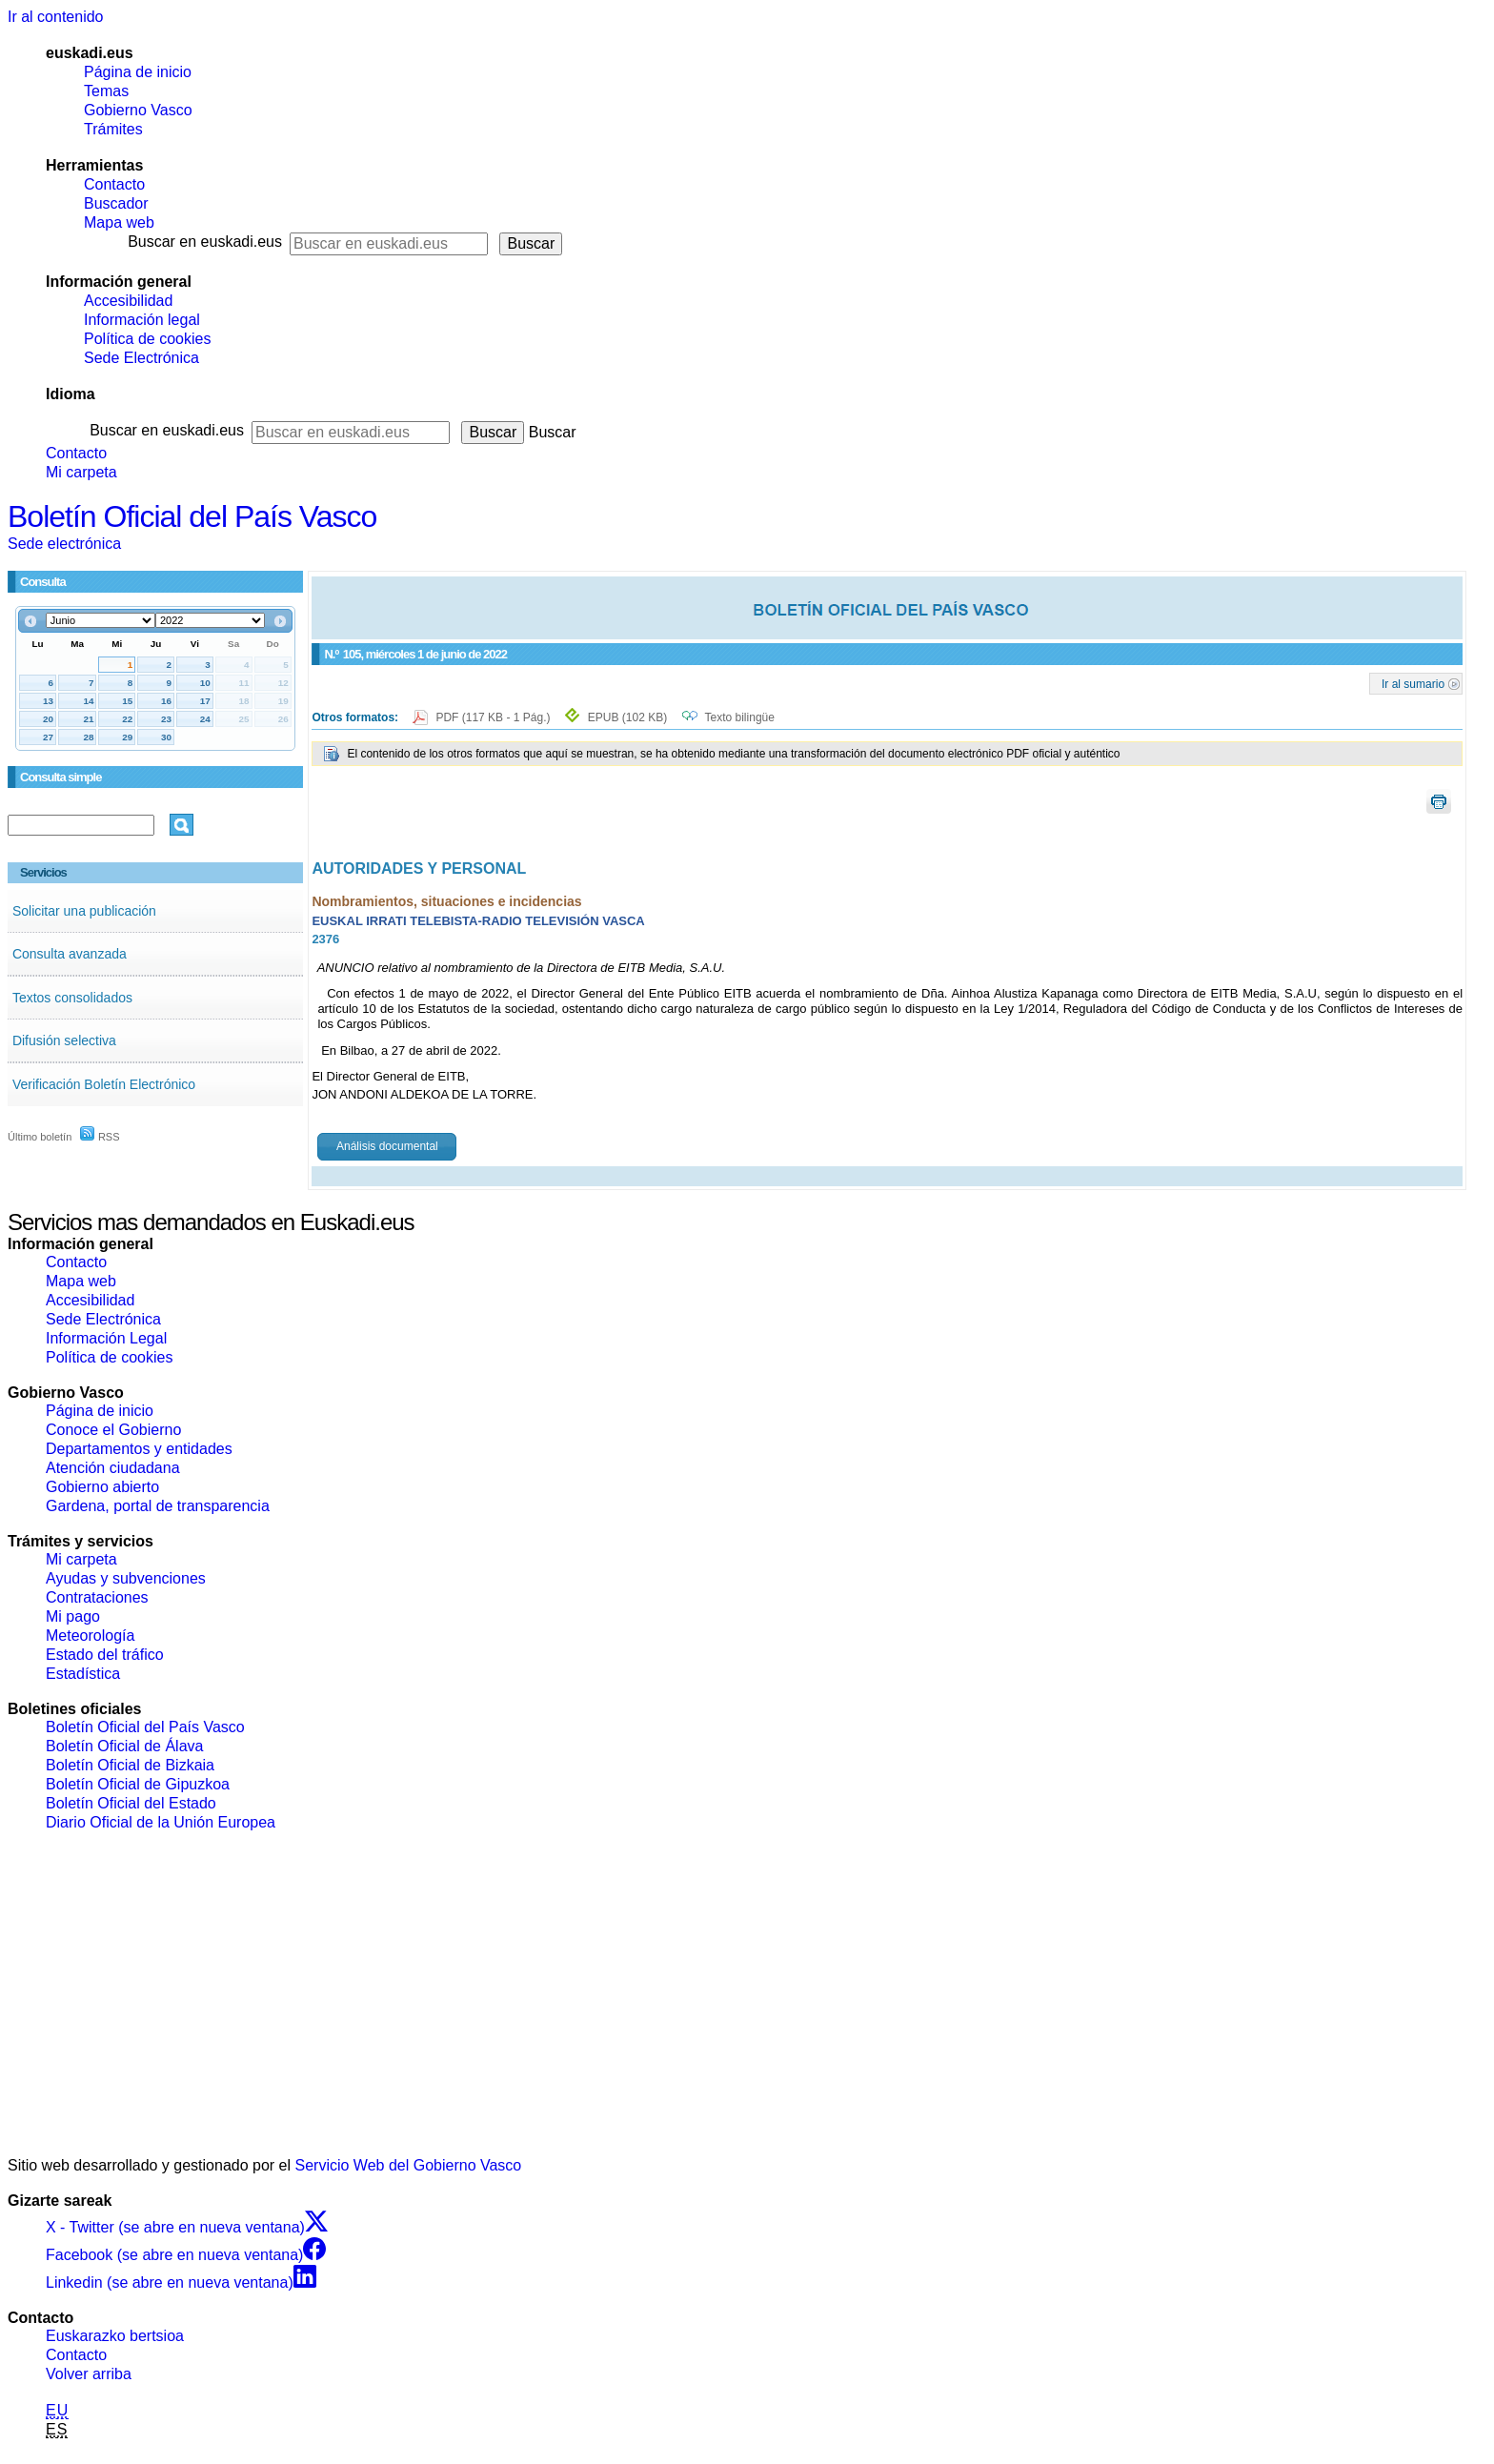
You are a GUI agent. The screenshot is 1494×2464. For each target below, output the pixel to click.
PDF (494, 717)
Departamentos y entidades (139, 1449)
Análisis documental (387, 1146)
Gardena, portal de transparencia (158, 1506)
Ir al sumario (1413, 683)
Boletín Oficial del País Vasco (192, 516)
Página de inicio (138, 72)
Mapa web (119, 222)
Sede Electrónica (141, 358)
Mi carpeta (81, 472)
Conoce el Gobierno (113, 1430)
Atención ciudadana (113, 1468)
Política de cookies (147, 339)
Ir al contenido (56, 17)
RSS (100, 1136)
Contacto (114, 184)
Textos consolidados (72, 997)
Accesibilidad (128, 301)
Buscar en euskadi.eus (205, 241)
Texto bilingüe (740, 717)
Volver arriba (88, 2374)
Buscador (116, 203)
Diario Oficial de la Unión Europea (160, 1822)
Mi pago (73, 1616)
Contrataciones (97, 1597)
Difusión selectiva (64, 1040)
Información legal (142, 320)
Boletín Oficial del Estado (131, 1803)
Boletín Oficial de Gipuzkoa (138, 1784)
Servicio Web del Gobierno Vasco (408, 2165)
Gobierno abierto (102, 1487)
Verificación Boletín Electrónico (103, 1084)
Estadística (83, 1674)
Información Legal (106, 1338)
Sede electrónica (64, 543)
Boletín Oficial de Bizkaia (130, 1765)
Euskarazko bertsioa (115, 2336)
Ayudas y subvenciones (126, 1578)
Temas (106, 91)
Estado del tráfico (105, 1654)
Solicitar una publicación (84, 911)
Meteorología (90, 1635)
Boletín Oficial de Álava (124, 1746)
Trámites (113, 129)
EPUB (627, 717)
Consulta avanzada (69, 953)
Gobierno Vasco (138, 110)
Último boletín (39, 1136)
